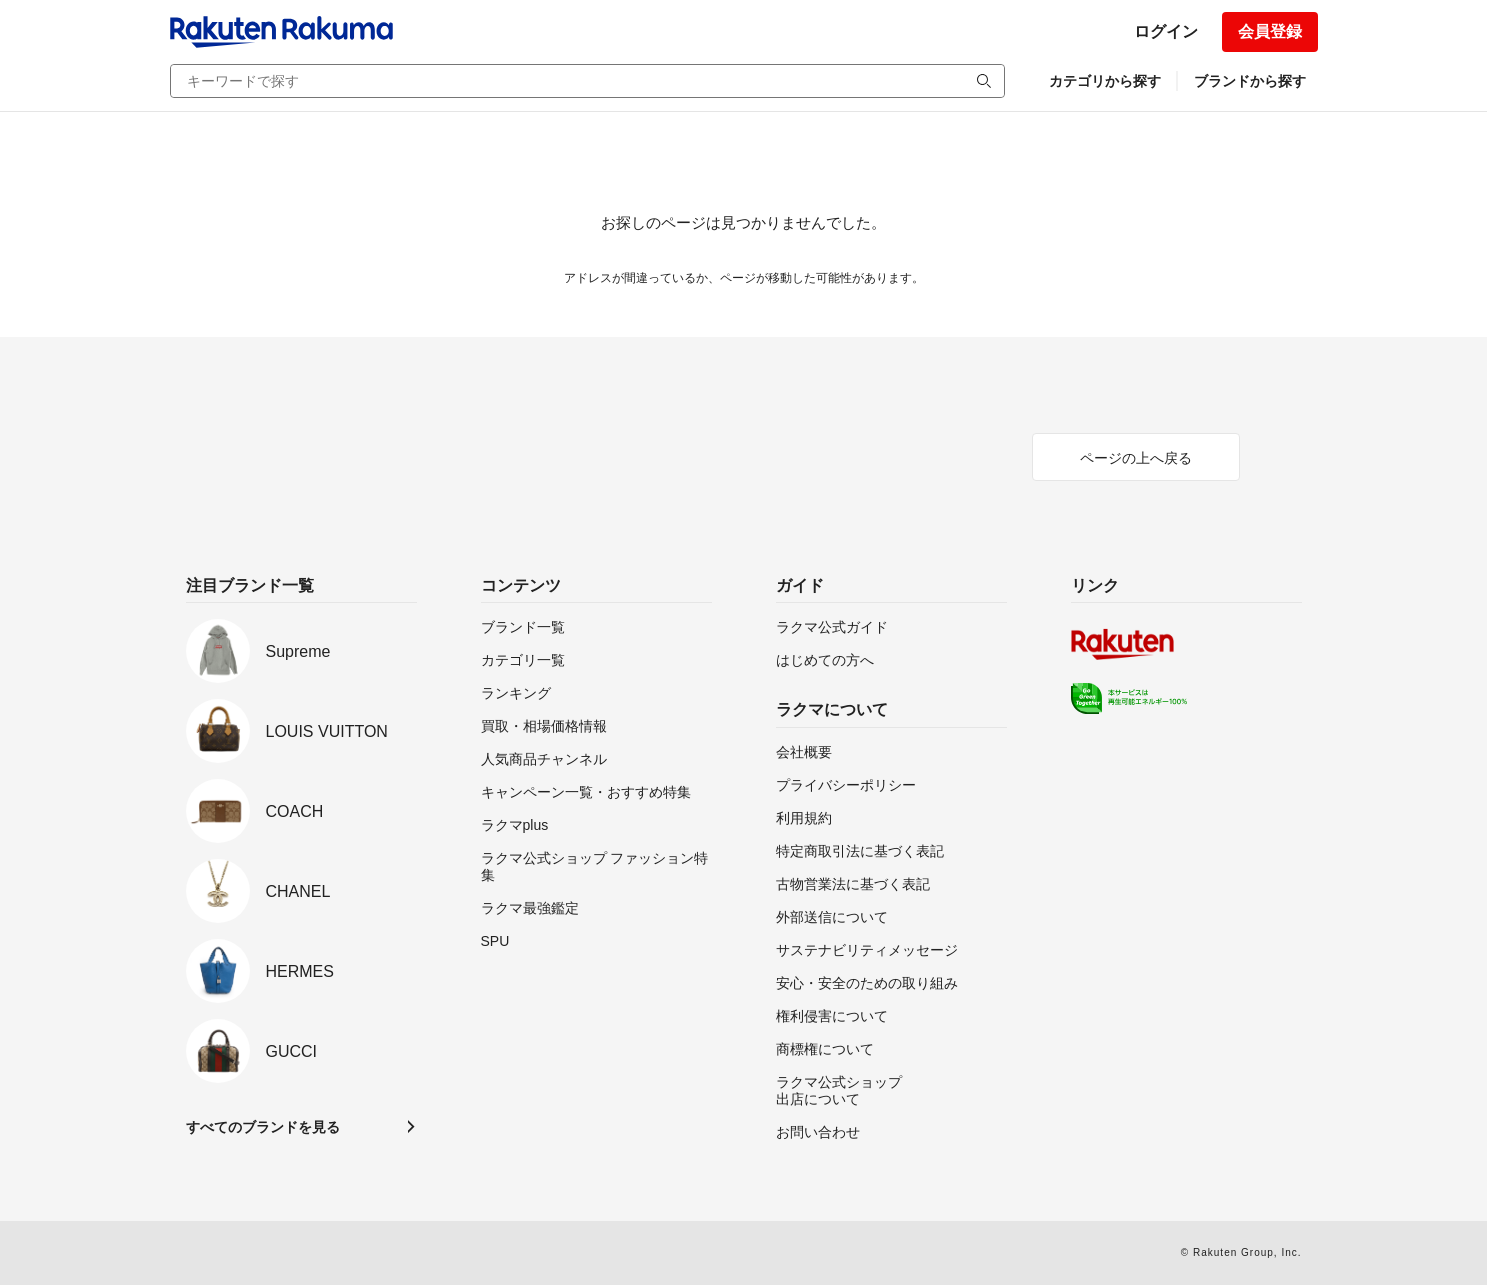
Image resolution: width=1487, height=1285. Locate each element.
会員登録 (1270, 31)
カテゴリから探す (1105, 81)
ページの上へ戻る (1136, 458)
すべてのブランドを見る (263, 1127)
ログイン (1166, 31)
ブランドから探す (1250, 81)
